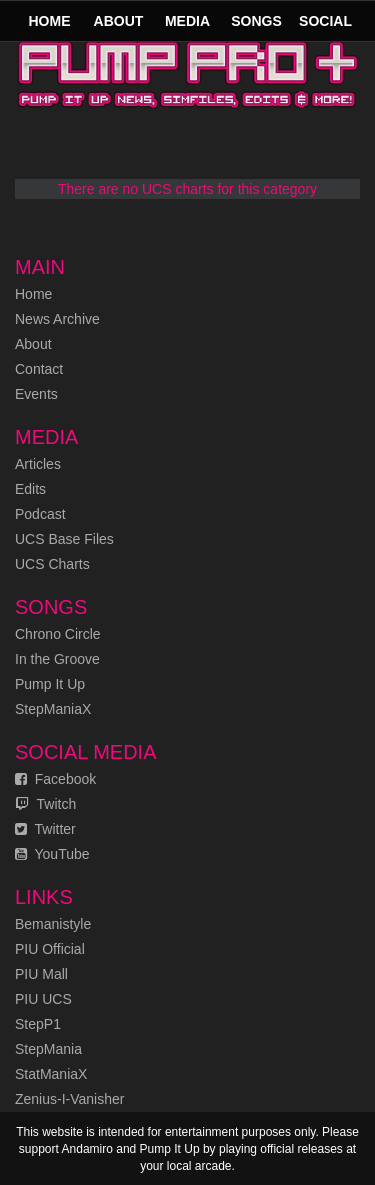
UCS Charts (52, 564)
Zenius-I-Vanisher (69, 1099)
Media (187, 21)
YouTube (52, 854)
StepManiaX (53, 709)
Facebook (55, 779)
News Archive (57, 319)
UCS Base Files (64, 539)
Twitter (45, 829)
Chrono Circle (58, 634)
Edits (30, 489)
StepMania (48, 1049)
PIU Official (50, 949)
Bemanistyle (53, 924)
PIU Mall (41, 974)
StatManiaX (51, 1074)
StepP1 (38, 1024)
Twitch (45, 804)
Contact (39, 369)
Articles (38, 464)
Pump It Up (50, 684)
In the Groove (57, 659)
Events (36, 394)
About (119, 21)
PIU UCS (43, 999)
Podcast (40, 514)
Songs (256, 21)
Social (325, 21)
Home (50, 21)
